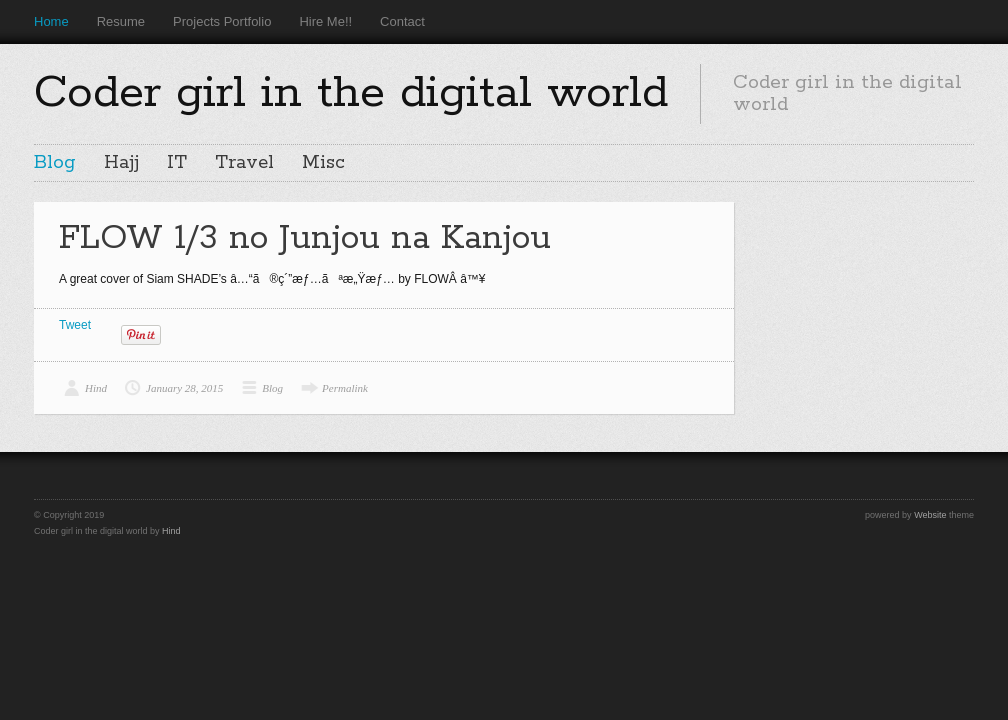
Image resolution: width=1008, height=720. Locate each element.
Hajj (121, 163)
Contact (402, 21)
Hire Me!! (325, 21)
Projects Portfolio (222, 21)
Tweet (75, 325)
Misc (323, 163)
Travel (244, 163)
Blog (55, 163)
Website (930, 515)
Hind (96, 388)
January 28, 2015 (184, 388)
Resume (121, 21)
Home (51, 21)
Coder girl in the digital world (351, 93)
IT (177, 163)
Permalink (345, 388)
